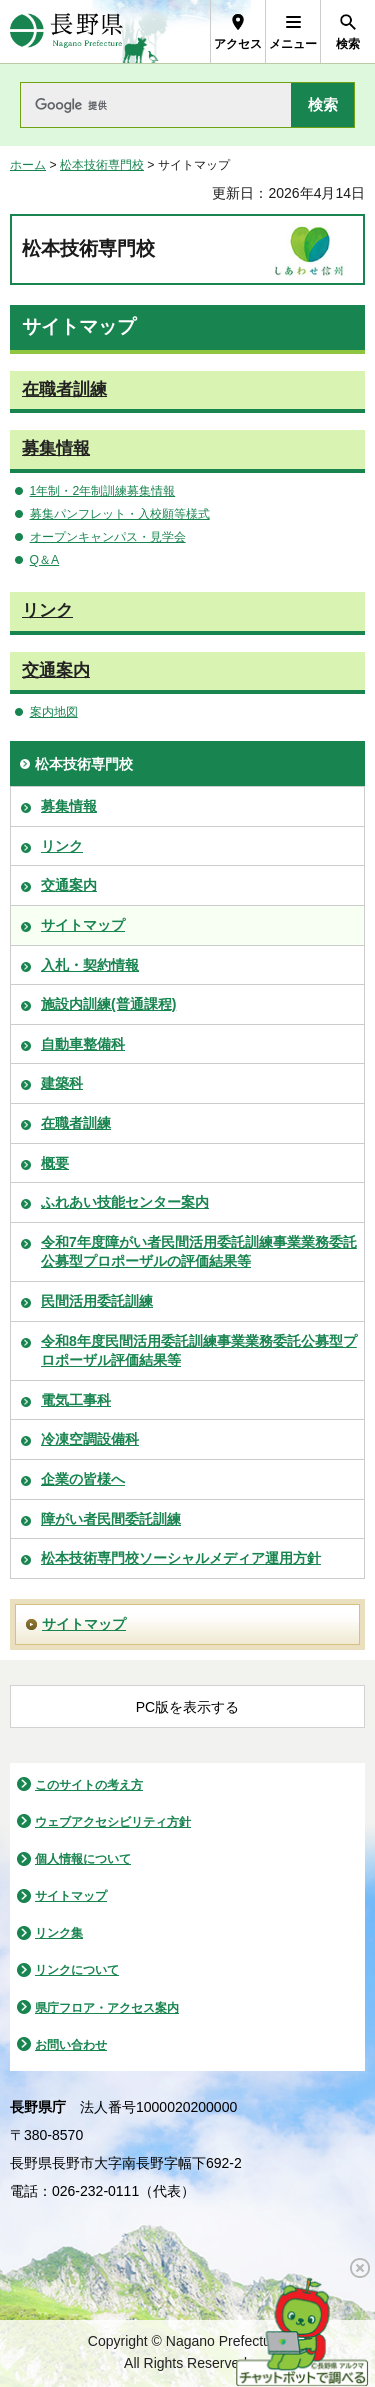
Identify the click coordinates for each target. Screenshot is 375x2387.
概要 (55, 1163)
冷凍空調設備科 (90, 1439)
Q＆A (45, 560)
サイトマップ (83, 925)
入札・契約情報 (90, 965)
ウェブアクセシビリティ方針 (113, 1822)
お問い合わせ (71, 2045)
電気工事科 (76, 1400)
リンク (47, 610)
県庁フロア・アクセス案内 (107, 2008)
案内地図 (54, 712)
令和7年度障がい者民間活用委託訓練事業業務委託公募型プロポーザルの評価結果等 (199, 1252)
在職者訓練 (64, 389)
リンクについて (77, 1970)
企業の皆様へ (83, 1479)
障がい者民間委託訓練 (111, 1519)
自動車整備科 (83, 1044)
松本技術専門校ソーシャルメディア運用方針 (181, 1558)
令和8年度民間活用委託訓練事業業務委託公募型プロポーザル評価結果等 (199, 1351)
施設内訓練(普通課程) (108, 1004)
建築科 (62, 1083)
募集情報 (56, 448)
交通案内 (56, 670)
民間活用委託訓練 (97, 1301)
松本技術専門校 (102, 165)
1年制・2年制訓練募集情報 (103, 491)
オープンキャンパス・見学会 (108, 537)
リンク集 (59, 1933)
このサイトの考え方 (89, 1785)
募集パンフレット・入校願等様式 (120, 514)
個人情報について (83, 1859)
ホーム (28, 165)
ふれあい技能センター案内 (125, 1202)
